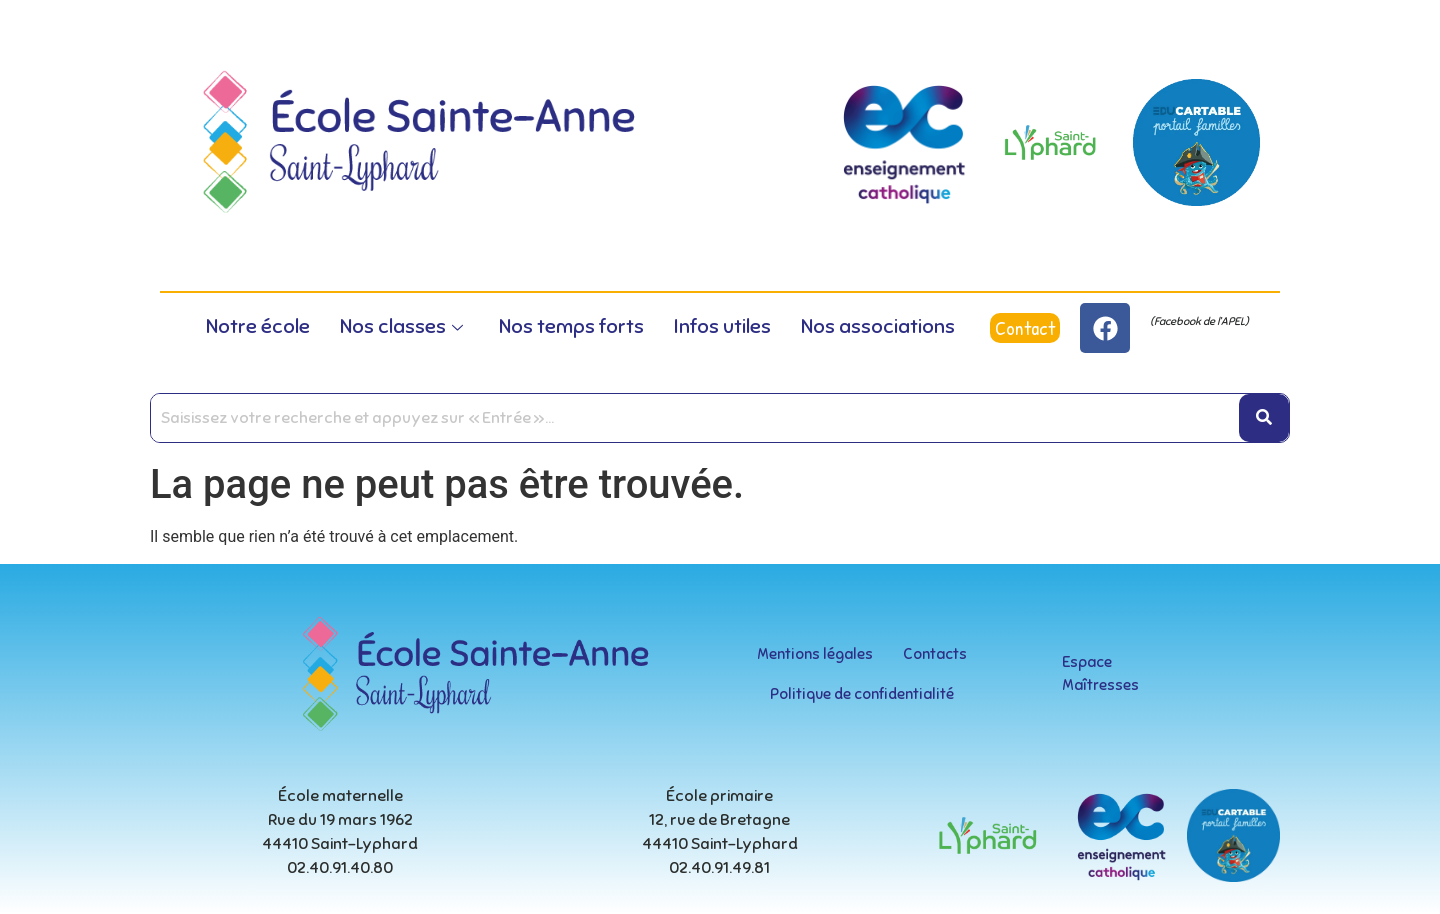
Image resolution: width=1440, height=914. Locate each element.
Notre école (258, 326)
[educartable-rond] (1196, 142)
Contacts (935, 654)
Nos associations (878, 326)
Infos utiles (722, 326)
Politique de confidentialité (862, 694)
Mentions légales (815, 654)
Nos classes (401, 326)
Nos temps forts (571, 326)
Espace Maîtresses (1100, 673)
